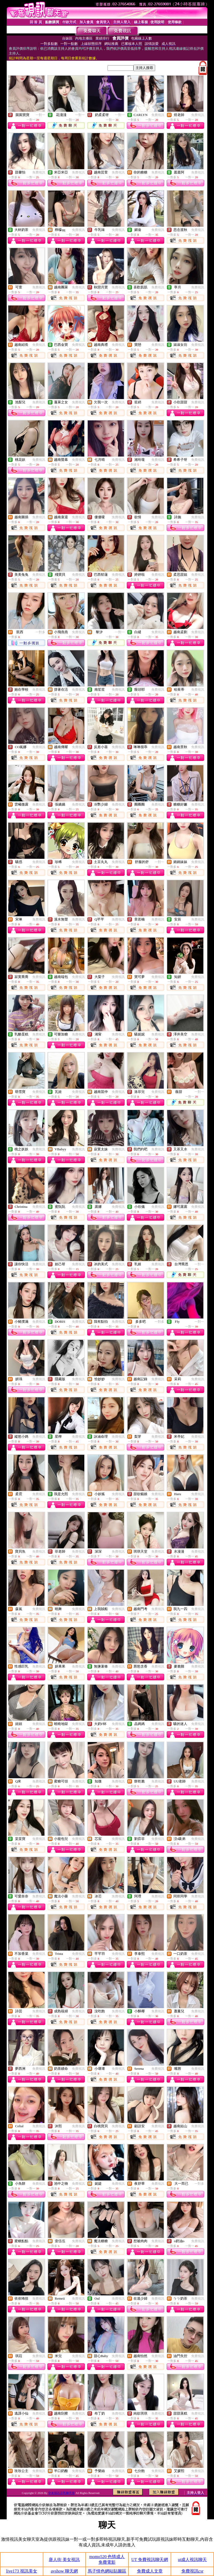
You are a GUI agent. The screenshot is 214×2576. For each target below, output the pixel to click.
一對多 (40, 632)
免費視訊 (157, 115)
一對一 (40, 115)
